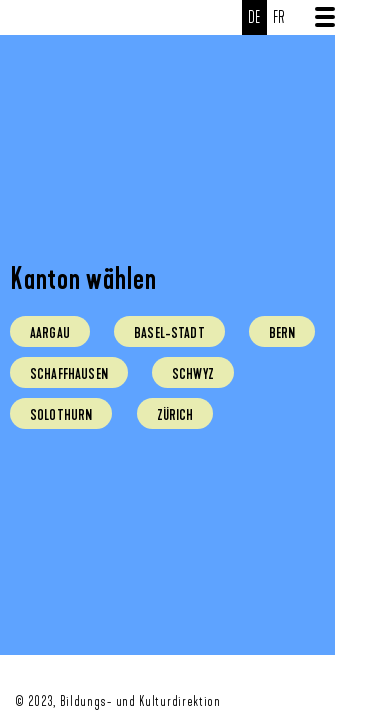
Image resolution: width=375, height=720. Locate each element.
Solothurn (61, 415)
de (255, 17)
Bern (282, 333)
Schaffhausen (69, 374)
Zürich (175, 415)
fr (280, 17)
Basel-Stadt (169, 333)
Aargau (50, 333)
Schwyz (193, 374)
